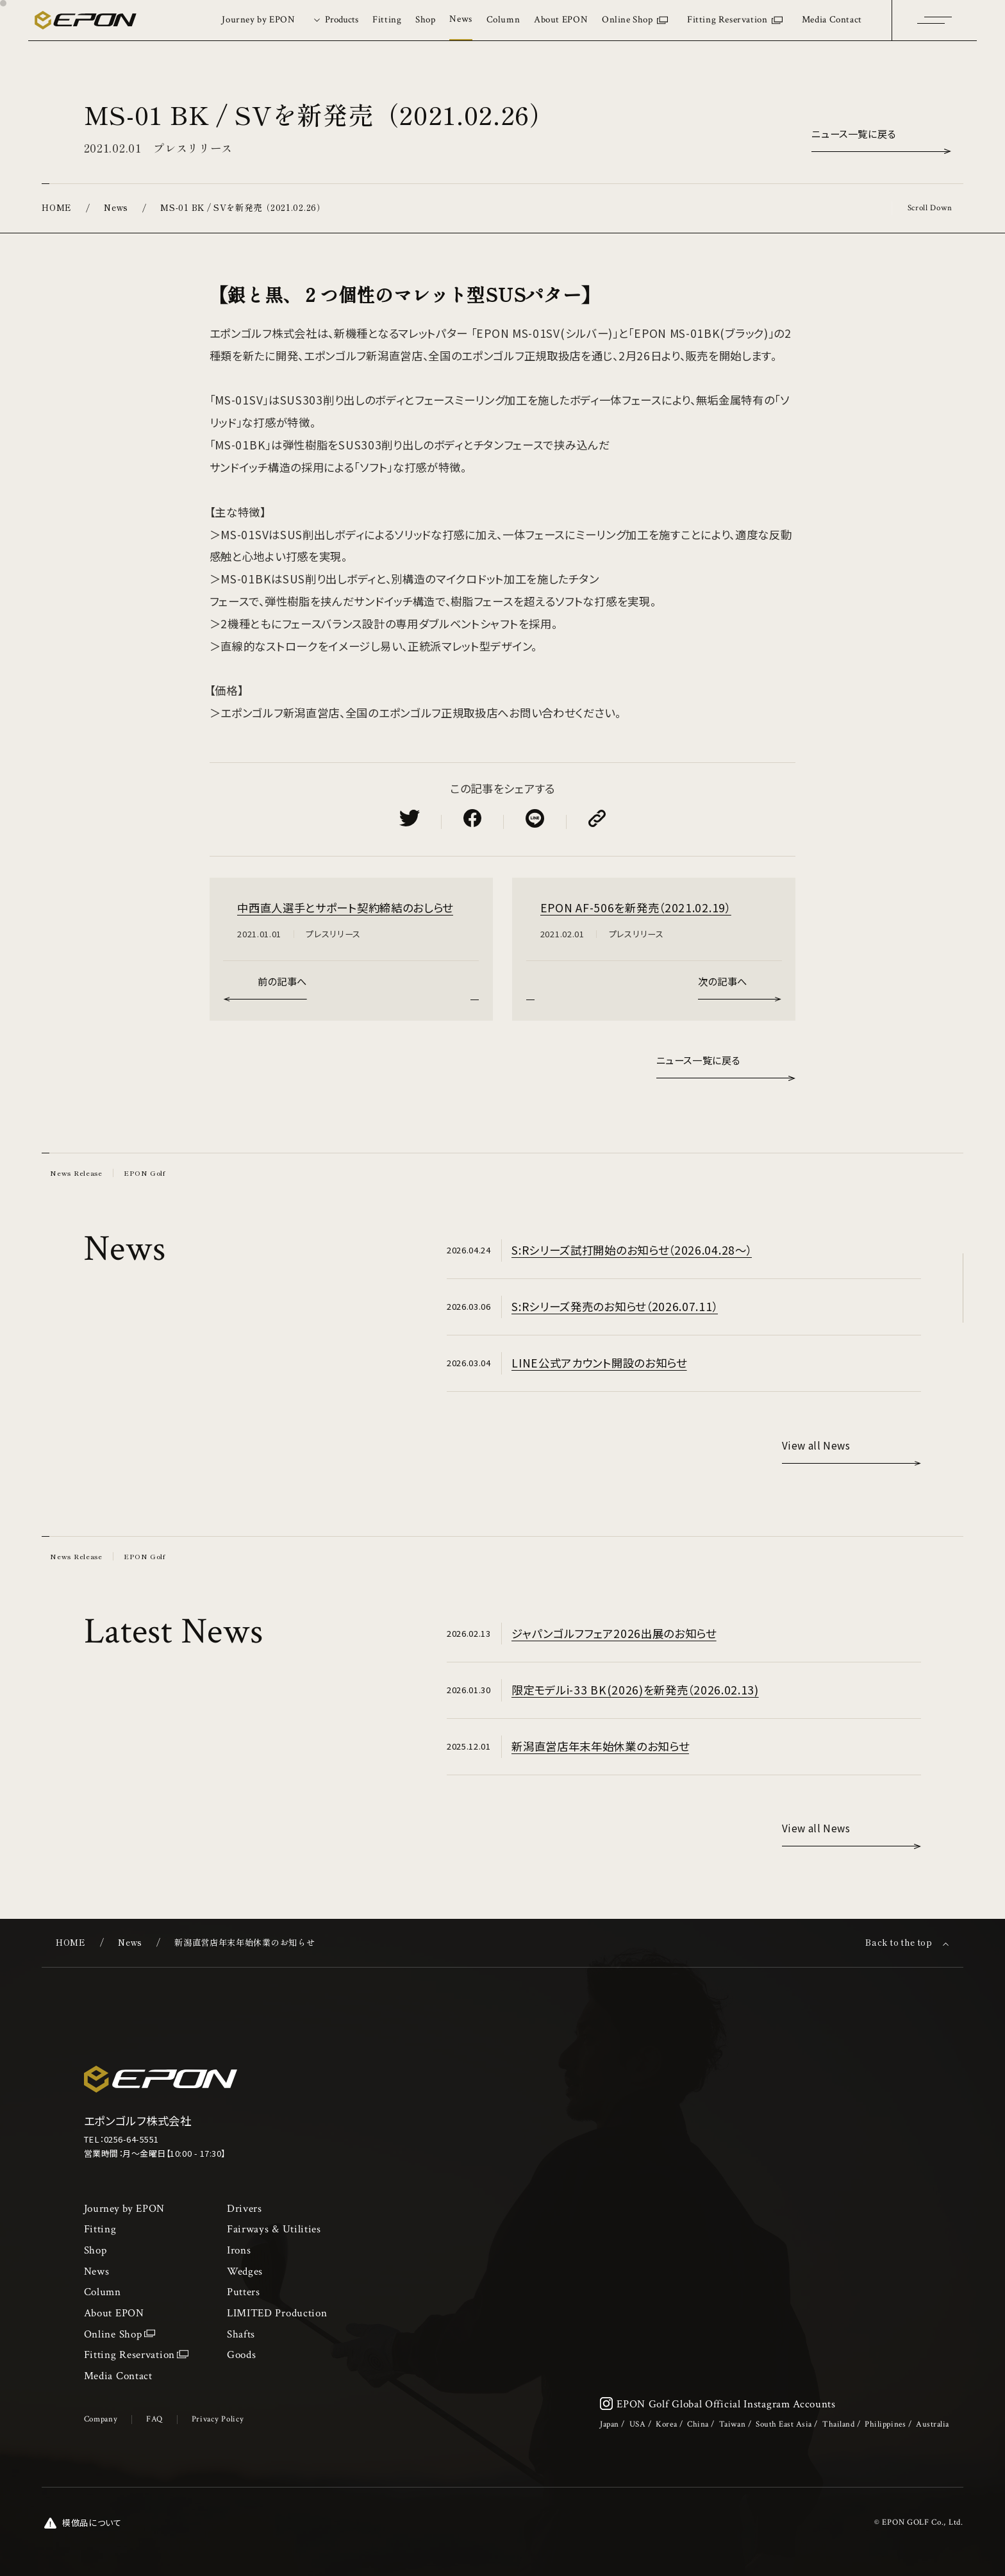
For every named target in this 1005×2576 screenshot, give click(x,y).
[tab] (333, 20)
